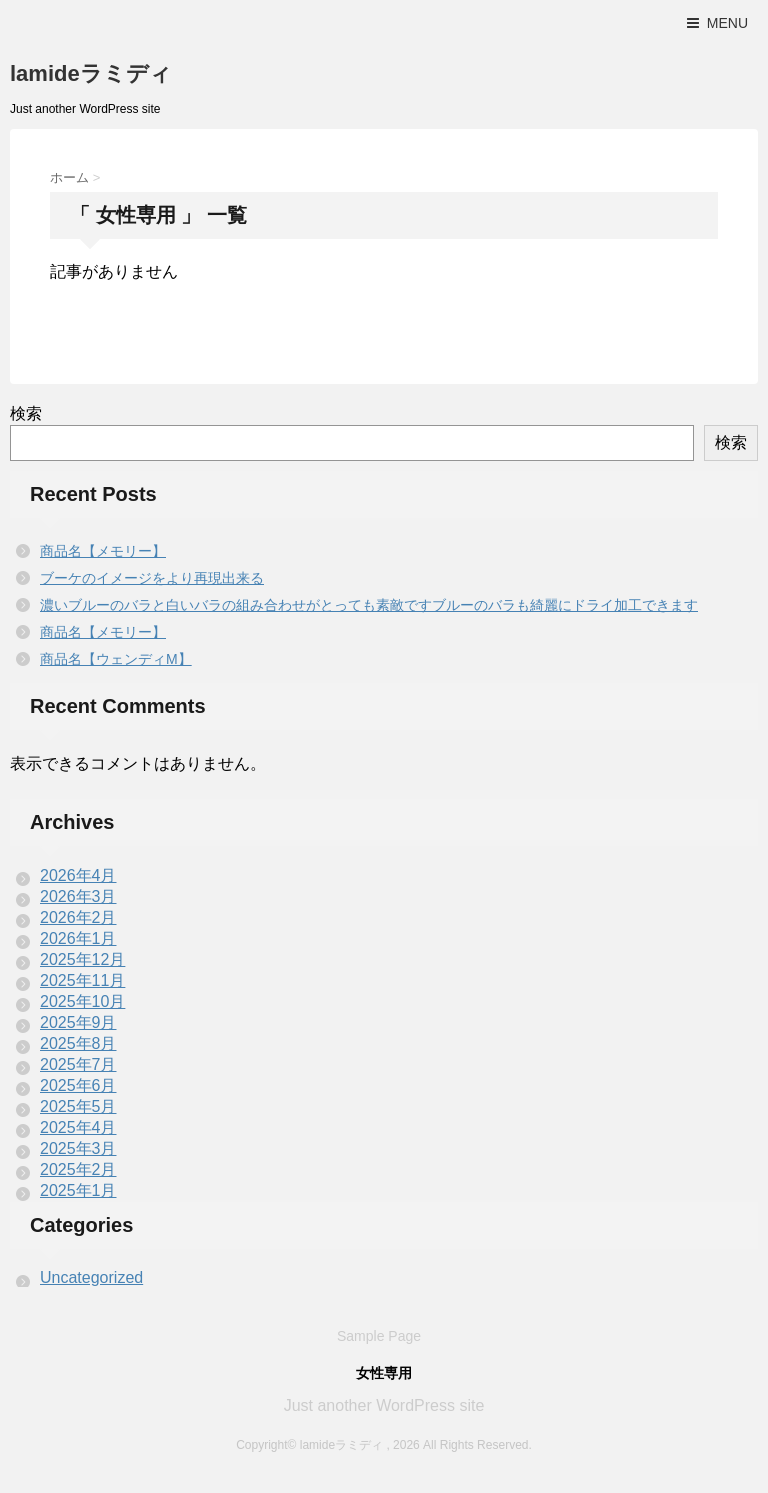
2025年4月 (78, 1127)
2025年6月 (78, 1085)
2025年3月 (78, 1148)
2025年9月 (78, 1022)
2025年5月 (78, 1106)
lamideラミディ (91, 73)
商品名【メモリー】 (103, 551)
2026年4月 (78, 875)
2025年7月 (78, 1064)
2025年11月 (82, 980)
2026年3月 (78, 896)
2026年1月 (78, 938)
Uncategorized (91, 1277)
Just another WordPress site (384, 1405)
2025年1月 (78, 1190)
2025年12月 (82, 959)
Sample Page (379, 1336)
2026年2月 (78, 917)
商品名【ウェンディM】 (116, 659)
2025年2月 (78, 1169)
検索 (26, 413)
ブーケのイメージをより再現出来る (152, 578)
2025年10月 (82, 1001)
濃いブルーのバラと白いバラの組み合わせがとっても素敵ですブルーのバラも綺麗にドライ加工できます (369, 605)
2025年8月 (78, 1043)
